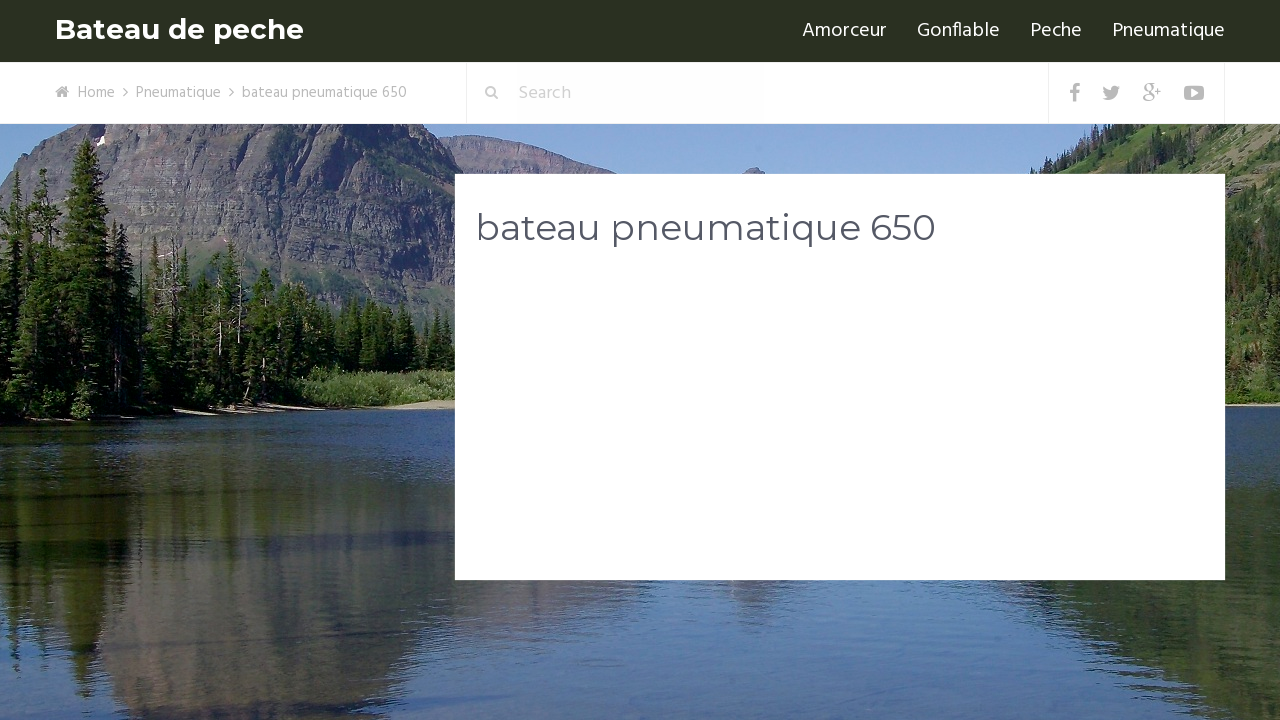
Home (96, 93)
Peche (1056, 31)
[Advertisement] (840, 421)
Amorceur (844, 31)
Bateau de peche (179, 29)
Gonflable (958, 31)
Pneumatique (1168, 31)
